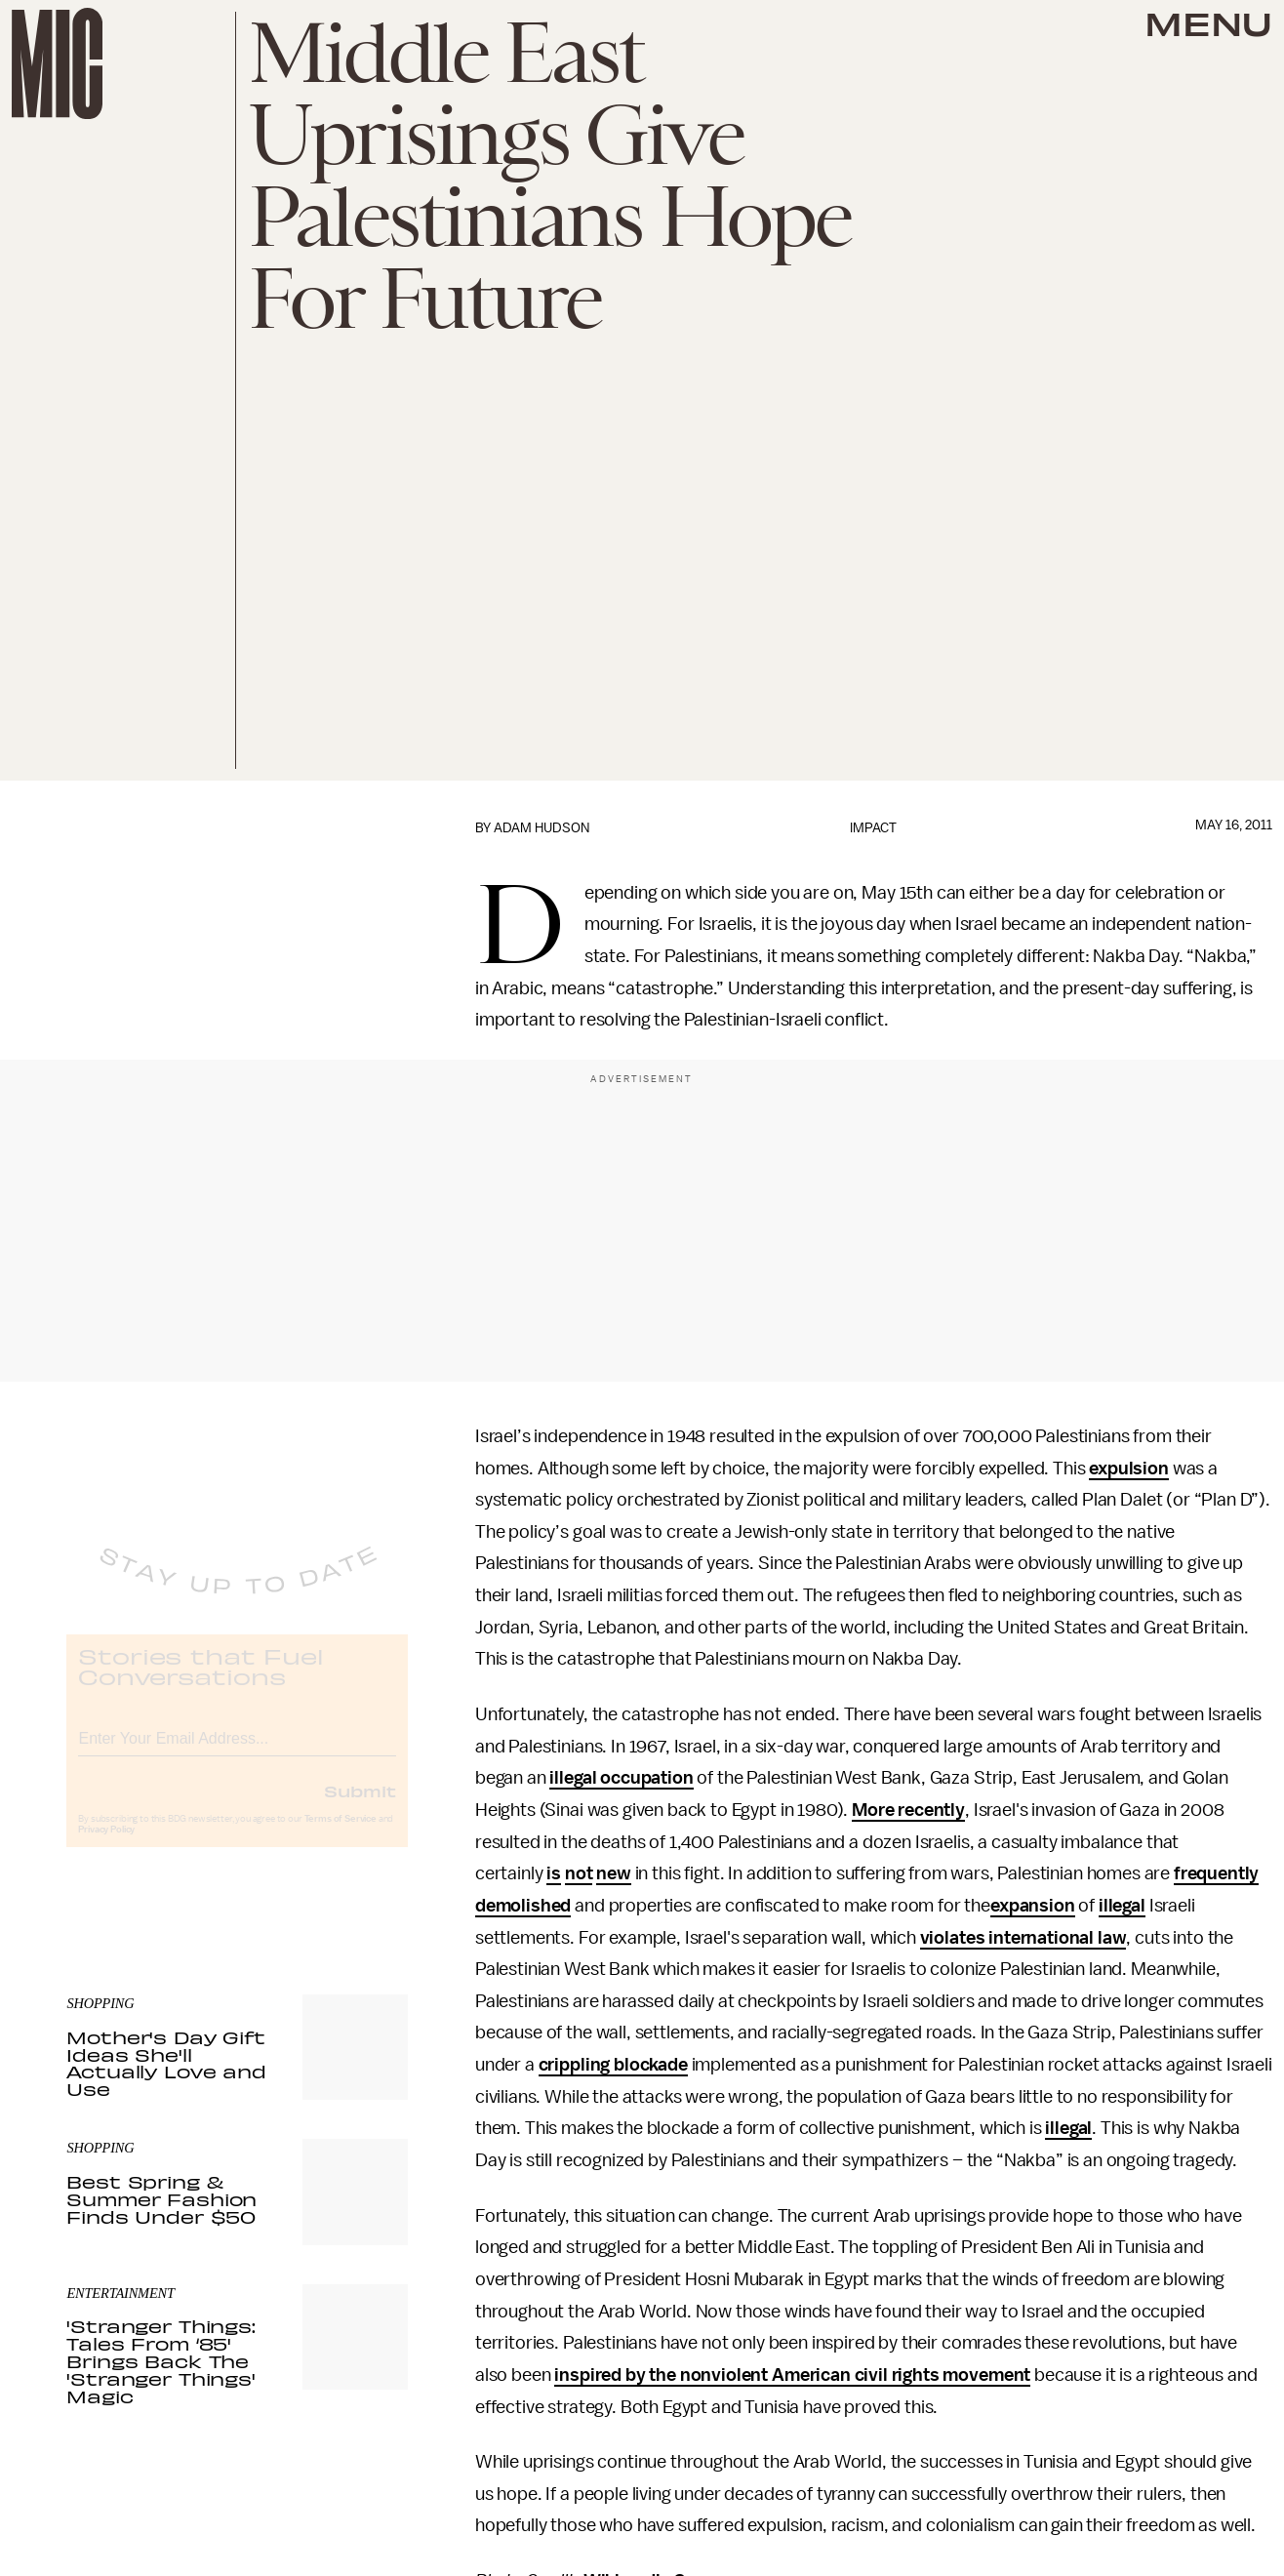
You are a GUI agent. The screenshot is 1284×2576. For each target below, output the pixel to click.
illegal (1122, 1905)
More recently (908, 1810)
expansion (1032, 1905)
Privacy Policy (106, 1846)
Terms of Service (340, 1835)
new (613, 1873)
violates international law (1023, 1938)
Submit (360, 1807)
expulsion (1129, 1468)
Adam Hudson (541, 828)
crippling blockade (613, 2064)
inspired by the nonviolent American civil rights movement (792, 2375)
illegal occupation (621, 1778)
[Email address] (237, 1752)
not (579, 1873)
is (553, 1873)
